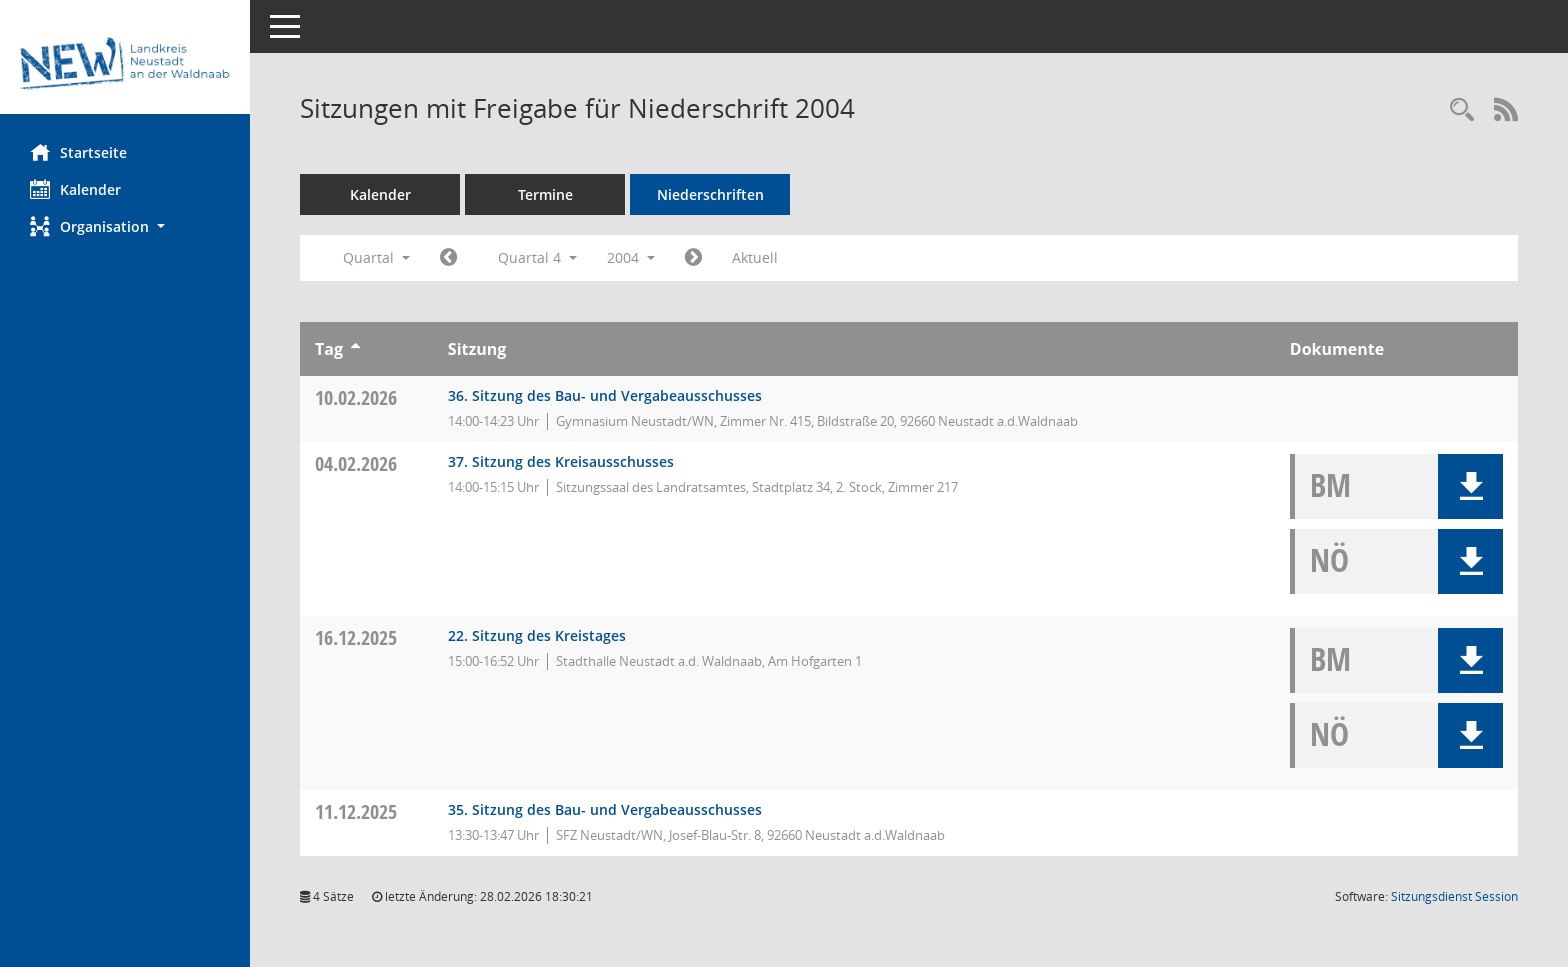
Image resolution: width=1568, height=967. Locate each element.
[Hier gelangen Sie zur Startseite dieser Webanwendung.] (125, 64)
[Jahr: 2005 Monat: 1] (693, 258)
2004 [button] (631, 257)
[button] (125, 226)
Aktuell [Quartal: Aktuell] (755, 257)
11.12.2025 (356, 811)
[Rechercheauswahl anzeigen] (1462, 110)
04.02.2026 (356, 463)
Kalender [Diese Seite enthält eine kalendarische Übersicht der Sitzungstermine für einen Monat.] (75, 189)
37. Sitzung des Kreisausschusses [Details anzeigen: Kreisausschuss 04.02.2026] (561, 461)
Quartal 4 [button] (537, 257)
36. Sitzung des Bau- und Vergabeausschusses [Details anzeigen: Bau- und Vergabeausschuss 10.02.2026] (605, 395)
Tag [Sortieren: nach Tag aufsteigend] (329, 349)
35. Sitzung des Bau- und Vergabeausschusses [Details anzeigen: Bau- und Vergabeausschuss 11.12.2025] (605, 809)
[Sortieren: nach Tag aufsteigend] (355, 349)
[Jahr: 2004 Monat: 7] (448, 258)
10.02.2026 (356, 397)
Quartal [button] (376, 257)
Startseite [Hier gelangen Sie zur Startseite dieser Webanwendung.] (78, 152)
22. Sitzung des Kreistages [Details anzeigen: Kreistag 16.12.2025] (537, 635)
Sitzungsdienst (1454, 896)
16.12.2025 (356, 637)
